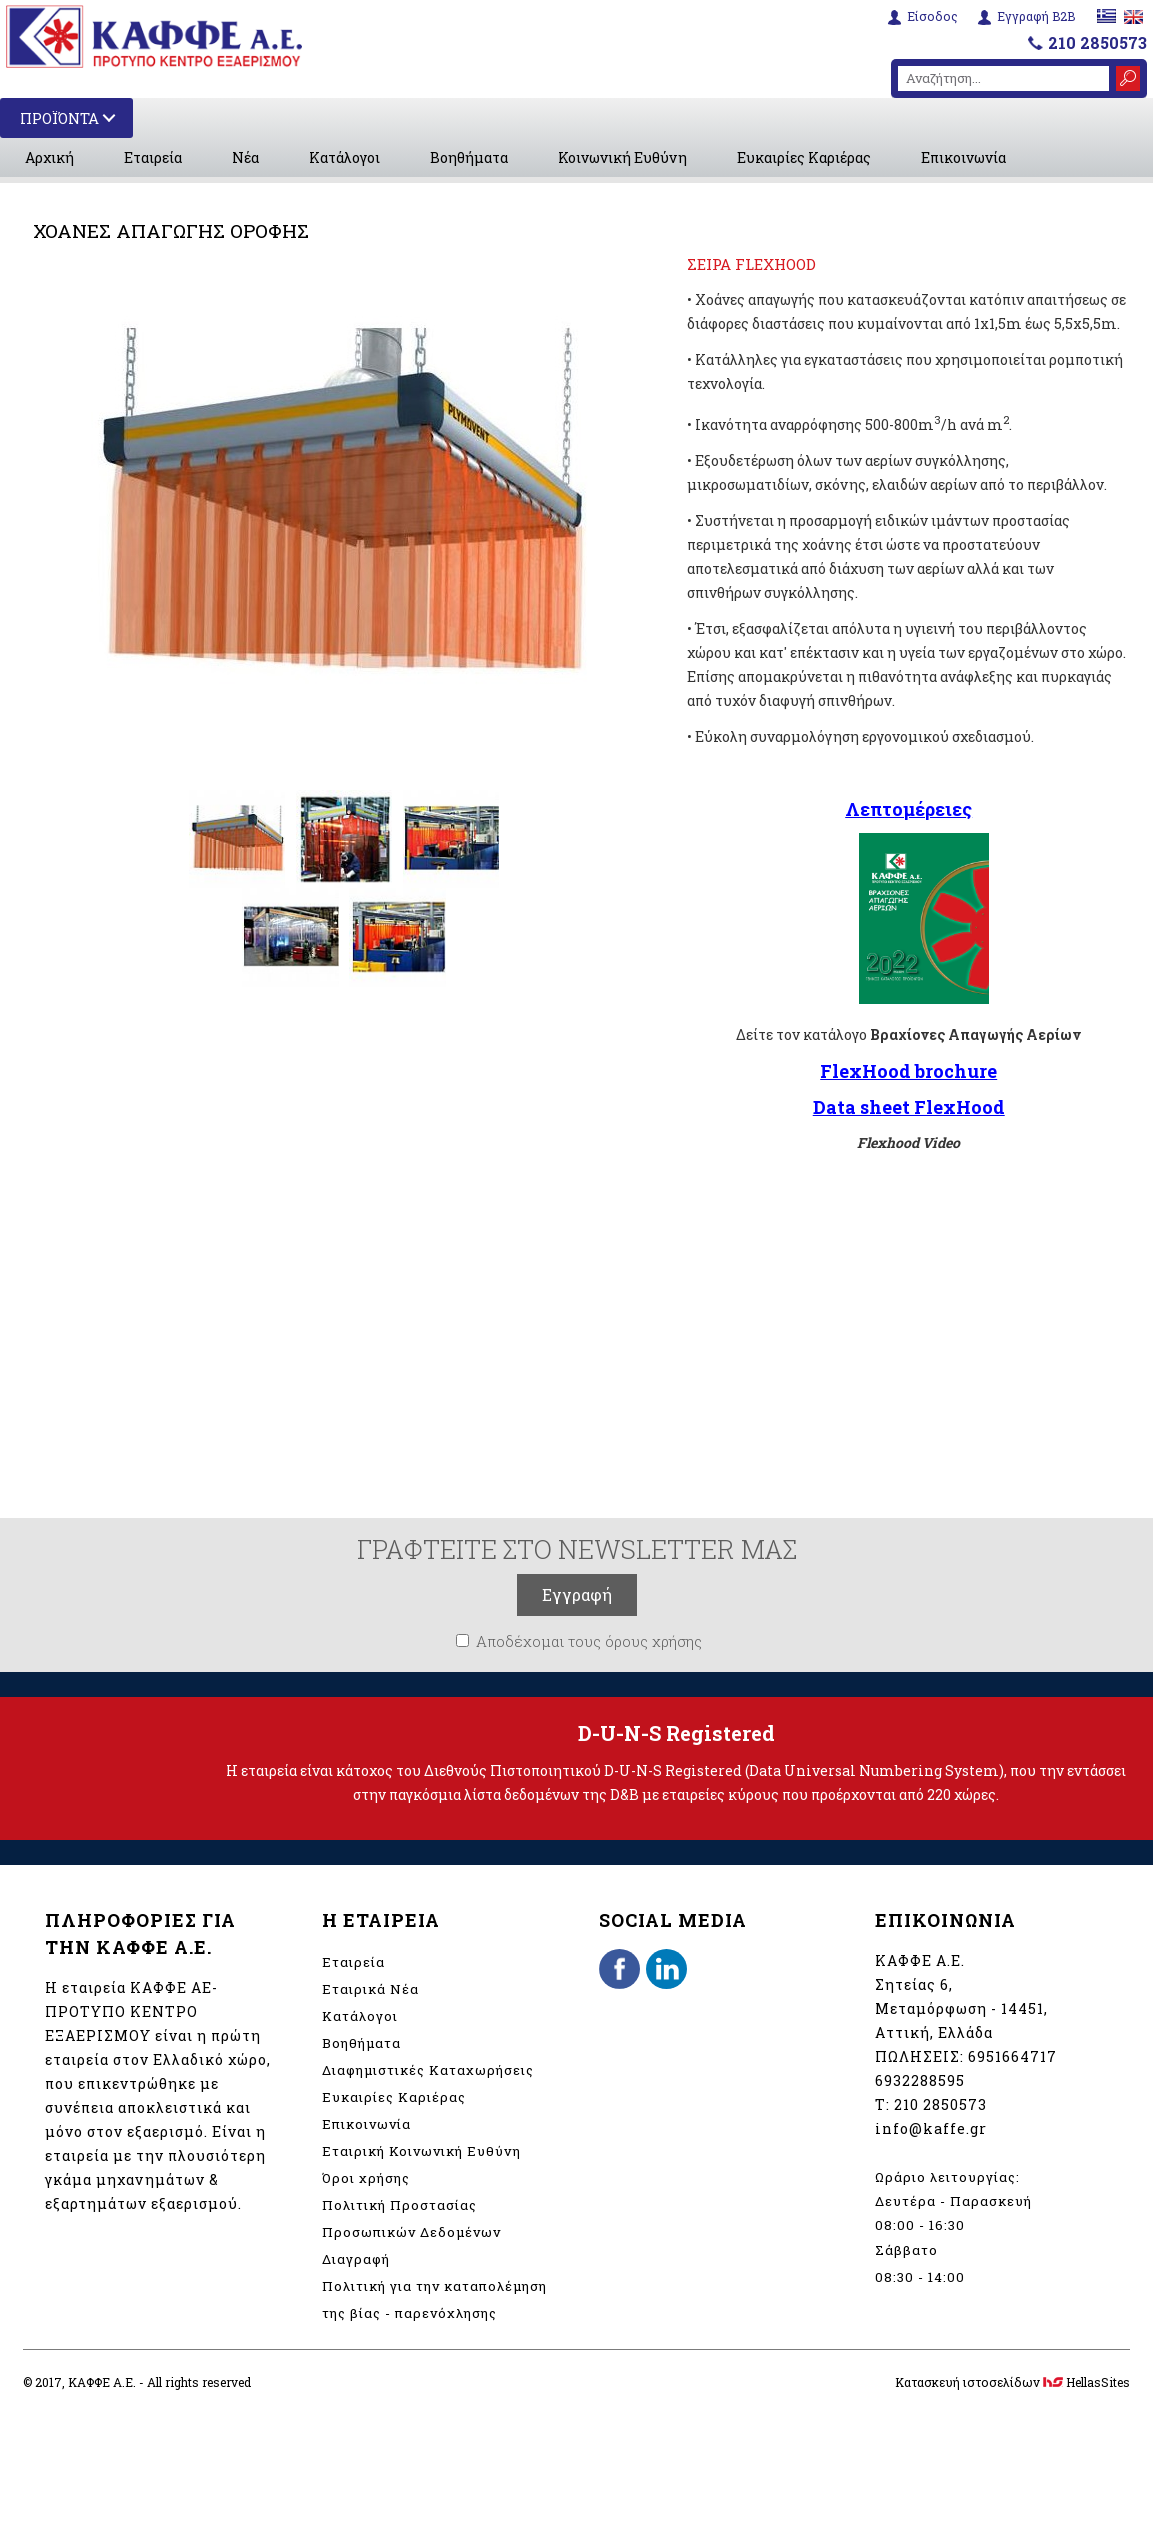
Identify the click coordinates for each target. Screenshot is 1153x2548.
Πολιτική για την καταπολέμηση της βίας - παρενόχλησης (434, 2299)
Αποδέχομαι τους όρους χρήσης (589, 1641)
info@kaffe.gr (931, 2128)
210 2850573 (1097, 40)
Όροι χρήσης (366, 2178)
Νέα (245, 157)
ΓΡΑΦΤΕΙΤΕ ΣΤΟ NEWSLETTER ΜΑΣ (577, 1549)
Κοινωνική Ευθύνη (622, 157)
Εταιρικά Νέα (370, 1989)
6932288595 (920, 2080)
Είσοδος (929, 15)
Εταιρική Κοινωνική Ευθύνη (421, 2151)
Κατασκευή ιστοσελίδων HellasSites (1012, 2382)
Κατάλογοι (344, 157)
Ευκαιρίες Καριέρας (804, 157)
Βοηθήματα (469, 157)
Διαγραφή (356, 2259)
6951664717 (1012, 2056)
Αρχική (49, 157)
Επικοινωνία (963, 157)
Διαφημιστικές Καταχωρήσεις (428, 2070)
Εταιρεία (153, 157)
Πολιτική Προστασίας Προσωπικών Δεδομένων (411, 2218)
